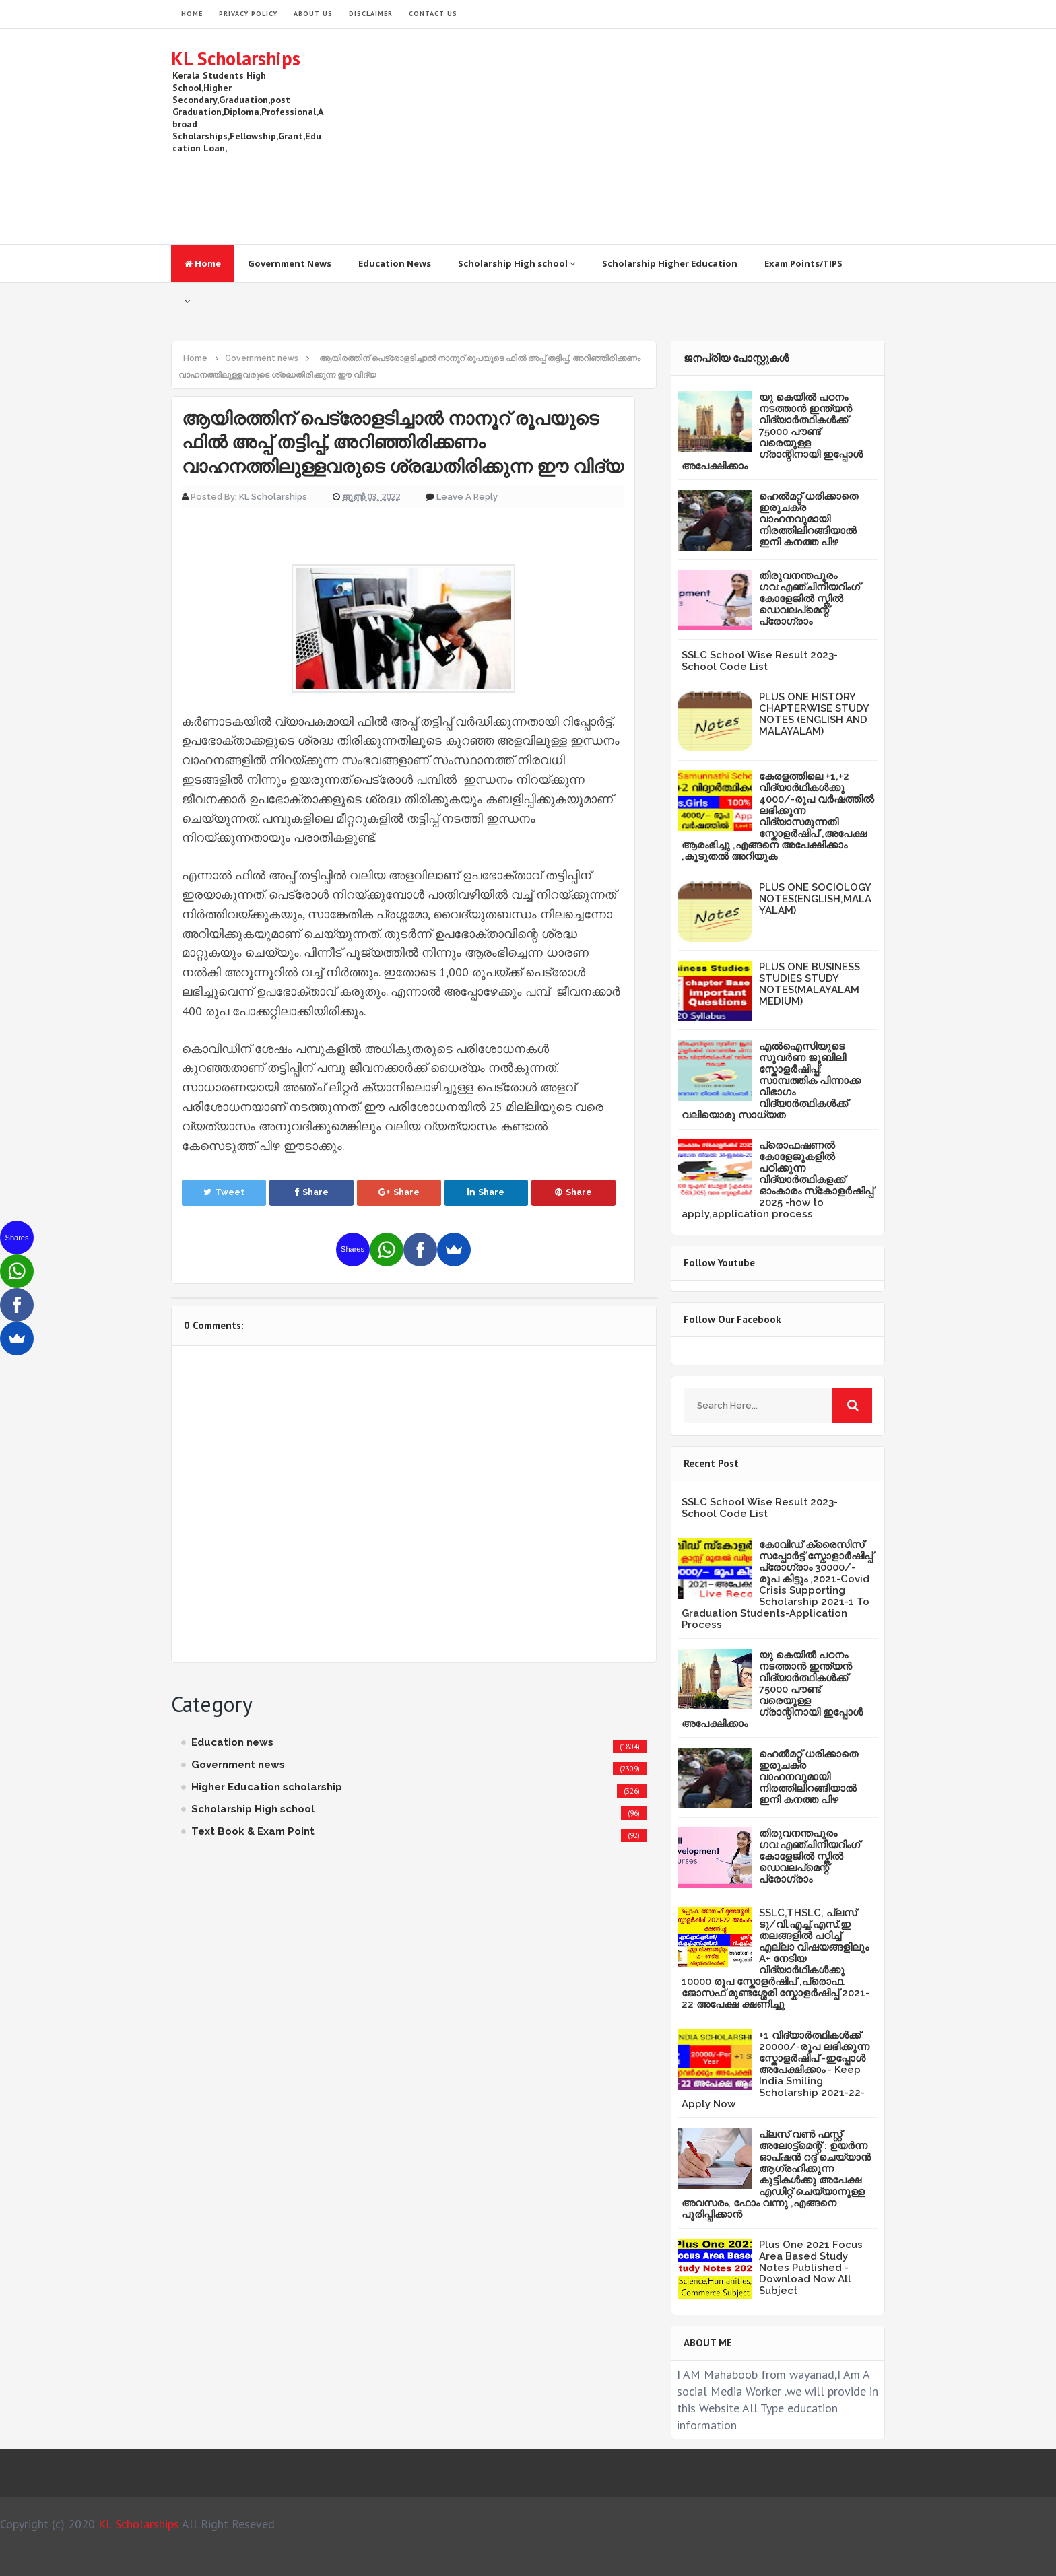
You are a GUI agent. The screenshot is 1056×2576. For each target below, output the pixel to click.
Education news (232, 1742)
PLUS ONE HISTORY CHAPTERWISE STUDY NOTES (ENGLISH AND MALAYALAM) (814, 714)
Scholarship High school (516, 263)
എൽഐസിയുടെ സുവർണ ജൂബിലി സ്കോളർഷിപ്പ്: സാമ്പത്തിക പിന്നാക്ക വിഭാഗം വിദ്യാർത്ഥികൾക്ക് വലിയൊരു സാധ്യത (771, 1080)
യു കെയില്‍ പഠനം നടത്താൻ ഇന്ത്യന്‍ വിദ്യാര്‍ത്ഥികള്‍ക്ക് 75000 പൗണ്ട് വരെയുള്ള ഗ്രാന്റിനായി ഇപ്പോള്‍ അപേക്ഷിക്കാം (772, 431)
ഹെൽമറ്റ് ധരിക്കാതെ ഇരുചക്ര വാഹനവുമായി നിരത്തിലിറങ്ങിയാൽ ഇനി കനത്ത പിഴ (808, 519)
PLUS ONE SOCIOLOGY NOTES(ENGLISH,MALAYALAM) (815, 898)
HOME (192, 13)
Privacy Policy (248, 13)
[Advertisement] (640, 136)
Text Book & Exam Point (253, 1831)
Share (311, 1192)
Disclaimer (371, 13)
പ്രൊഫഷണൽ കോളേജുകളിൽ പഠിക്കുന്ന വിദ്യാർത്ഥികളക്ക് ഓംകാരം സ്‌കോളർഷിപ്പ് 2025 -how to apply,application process (777, 1179)
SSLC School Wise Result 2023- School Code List (760, 661)
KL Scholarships (235, 58)
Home (203, 263)
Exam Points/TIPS (803, 263)
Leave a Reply (467, 497)
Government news (238, 1765)
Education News (394, 263)
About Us (313, 13)
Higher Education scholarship (266, 1787)
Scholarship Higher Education (669, 263)
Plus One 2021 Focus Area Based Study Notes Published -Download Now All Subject (811, 2268)
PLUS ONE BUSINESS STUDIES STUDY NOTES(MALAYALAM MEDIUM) (809, 984)
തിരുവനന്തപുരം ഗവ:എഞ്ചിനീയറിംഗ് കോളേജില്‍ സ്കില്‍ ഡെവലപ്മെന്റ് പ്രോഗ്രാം (809, 599)
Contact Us (433, 13)
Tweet (223, 1192)
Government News (289, 263)
